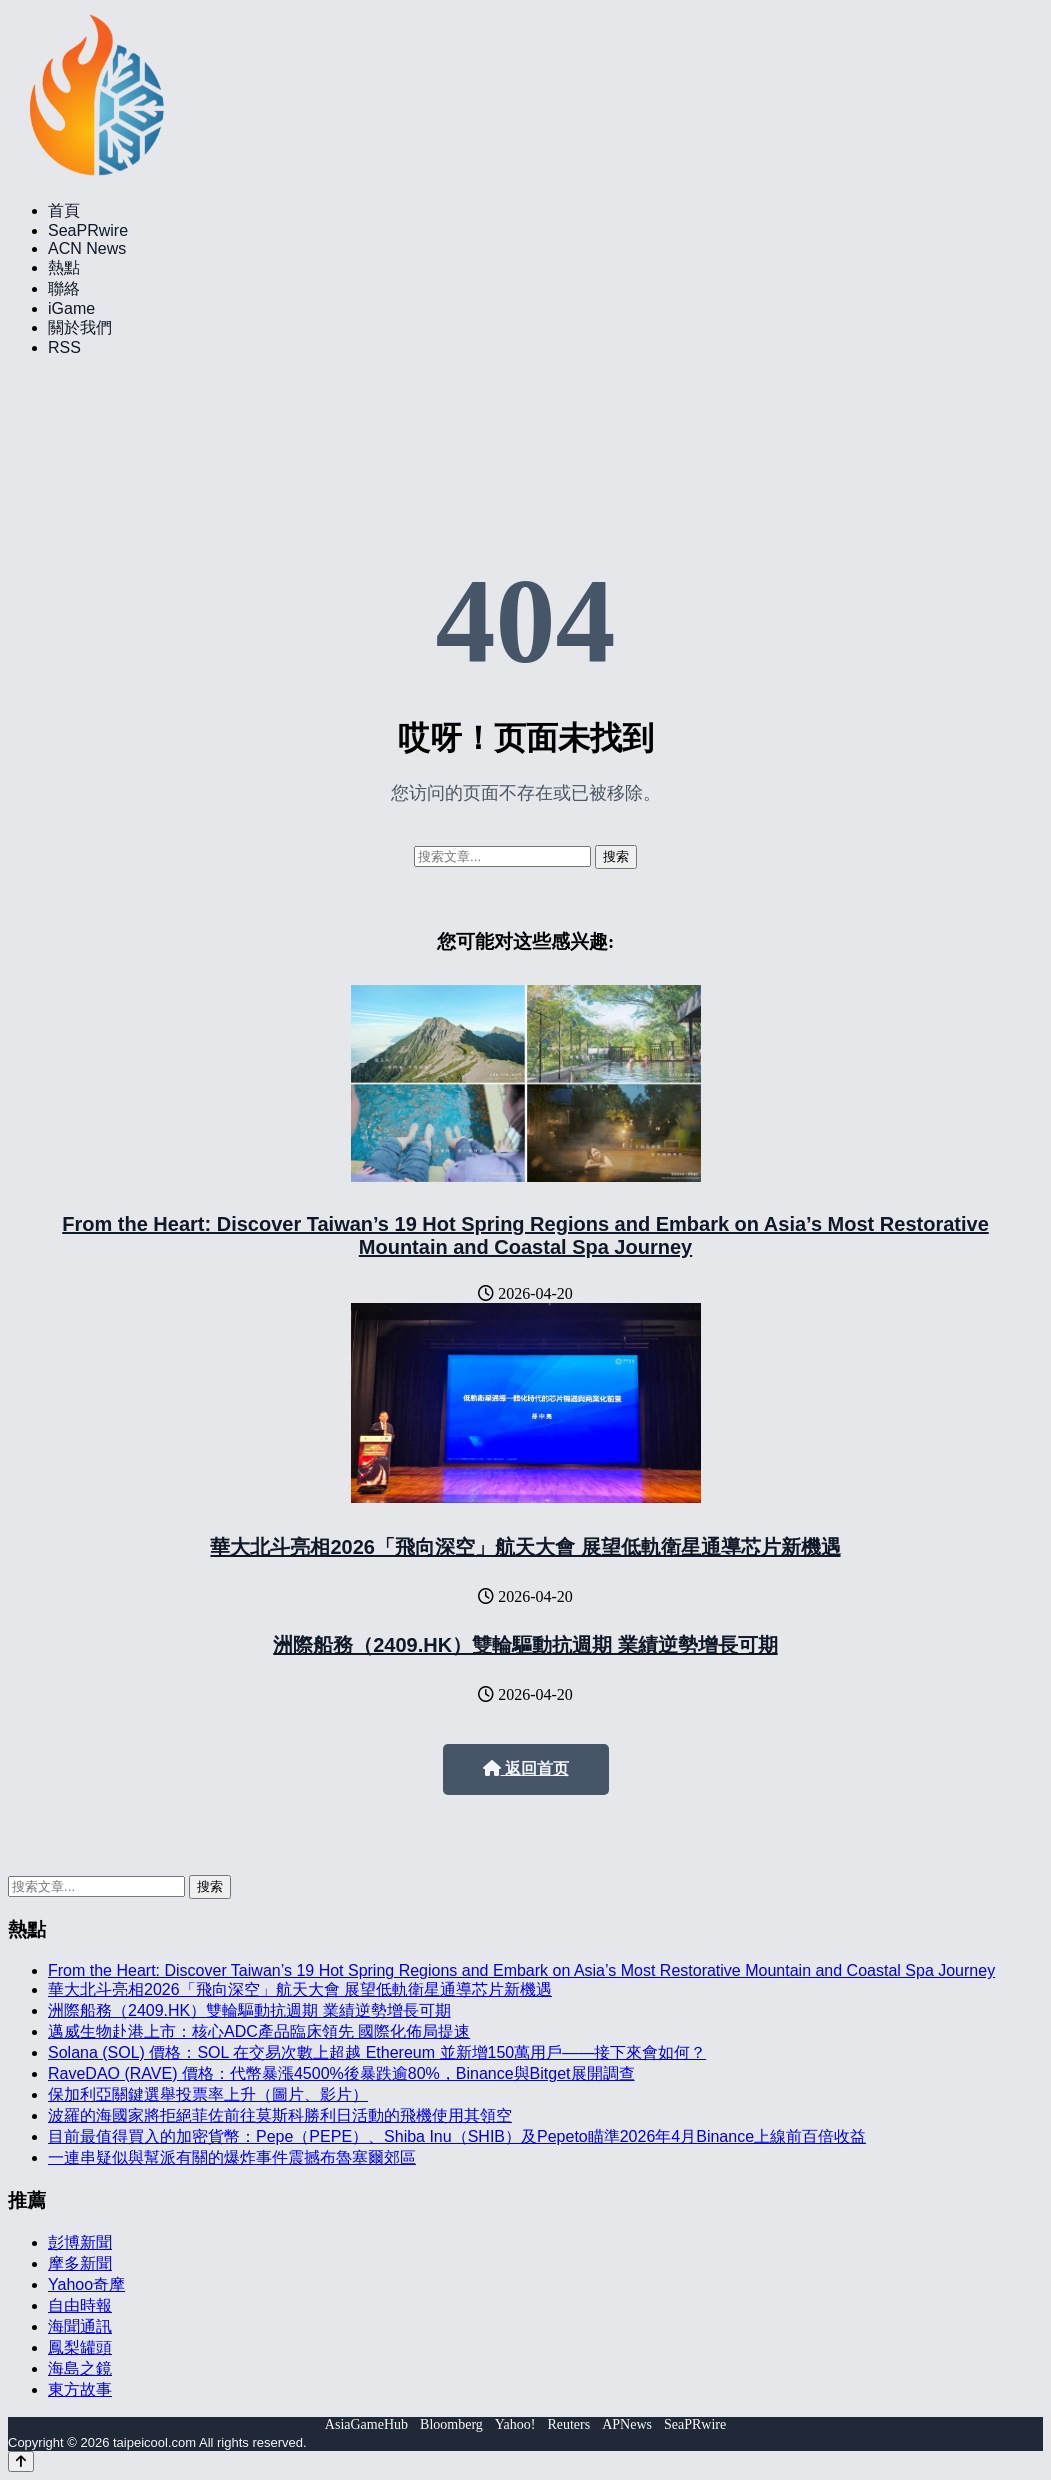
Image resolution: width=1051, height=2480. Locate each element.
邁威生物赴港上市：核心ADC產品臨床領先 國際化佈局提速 (259, 2031)
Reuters (568, 2424)
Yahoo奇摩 (86, 2284)
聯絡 (64, 288)
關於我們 (80, 327)
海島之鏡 (80, 2368)
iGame (71, 308)
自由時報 (80, 2305)
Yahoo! (515, 2424)
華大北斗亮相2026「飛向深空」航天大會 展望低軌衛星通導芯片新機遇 (525, 1547)
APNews (627, 2424)
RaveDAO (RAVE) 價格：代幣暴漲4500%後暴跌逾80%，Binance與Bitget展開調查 (341, 2073)
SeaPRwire (88, 230)
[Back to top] (21, 2461)
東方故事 (80, 2389)
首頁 (64, 210)
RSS (64, 347)
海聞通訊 (80, 2326)
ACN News (87, 248)
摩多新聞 (80, 2263)
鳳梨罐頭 (80, 2347)
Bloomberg (451, 2424)
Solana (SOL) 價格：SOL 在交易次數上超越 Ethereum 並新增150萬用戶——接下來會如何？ (377, 2052)
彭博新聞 (80, 2242)
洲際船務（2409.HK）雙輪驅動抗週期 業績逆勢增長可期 (525, 1645)
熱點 (64, 267)
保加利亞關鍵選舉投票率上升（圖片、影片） (208, 2094)
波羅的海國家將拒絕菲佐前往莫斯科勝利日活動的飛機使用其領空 (280, 2115)
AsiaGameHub (366, 2424)
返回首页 (526, 1768)
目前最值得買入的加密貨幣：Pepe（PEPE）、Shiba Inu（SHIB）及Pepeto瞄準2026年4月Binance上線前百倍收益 (457, 2136)
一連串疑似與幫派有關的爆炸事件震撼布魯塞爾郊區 (232, 2157)
